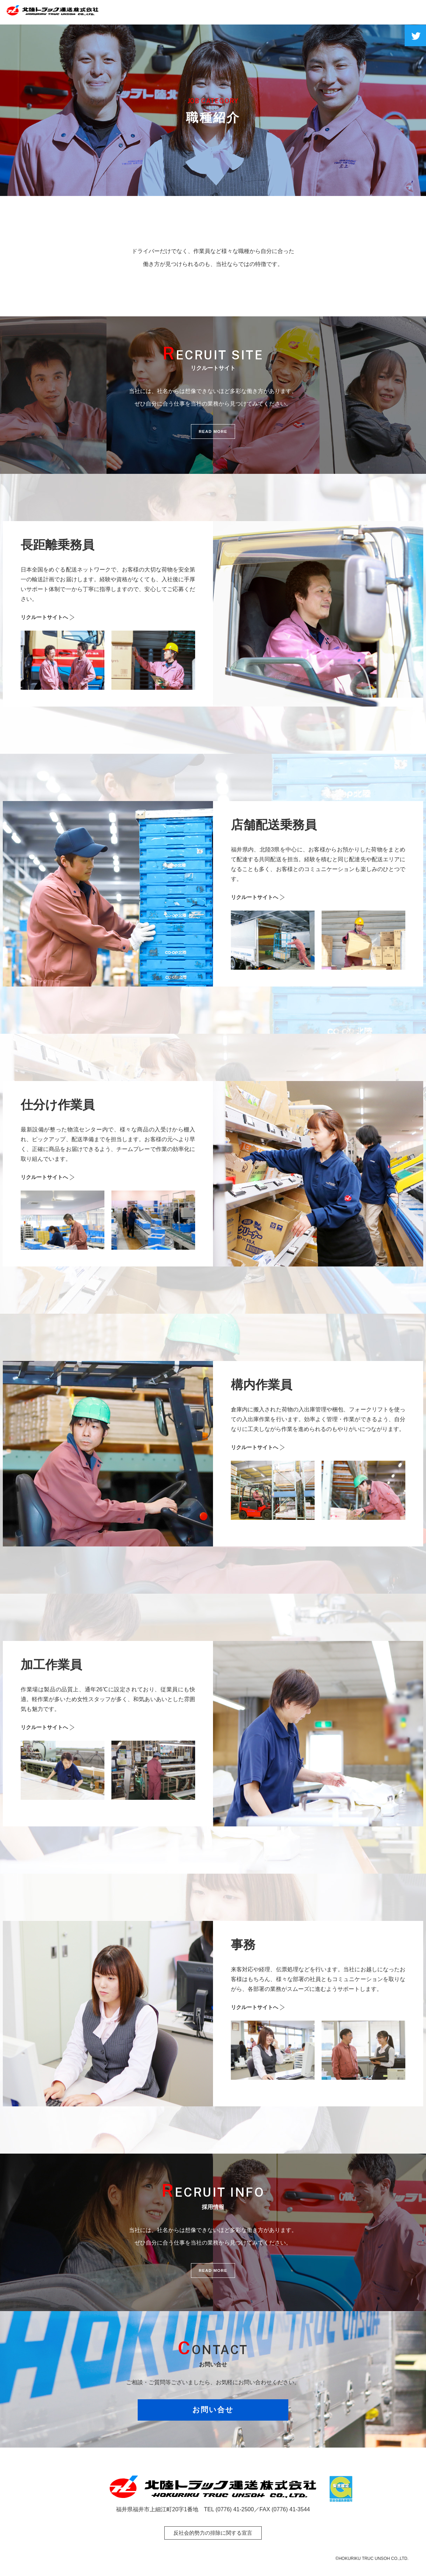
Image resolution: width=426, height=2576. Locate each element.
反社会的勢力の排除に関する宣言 (213, 2533)
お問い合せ (213, 2413)
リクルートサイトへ (46, 617)
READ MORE (213, 433)
